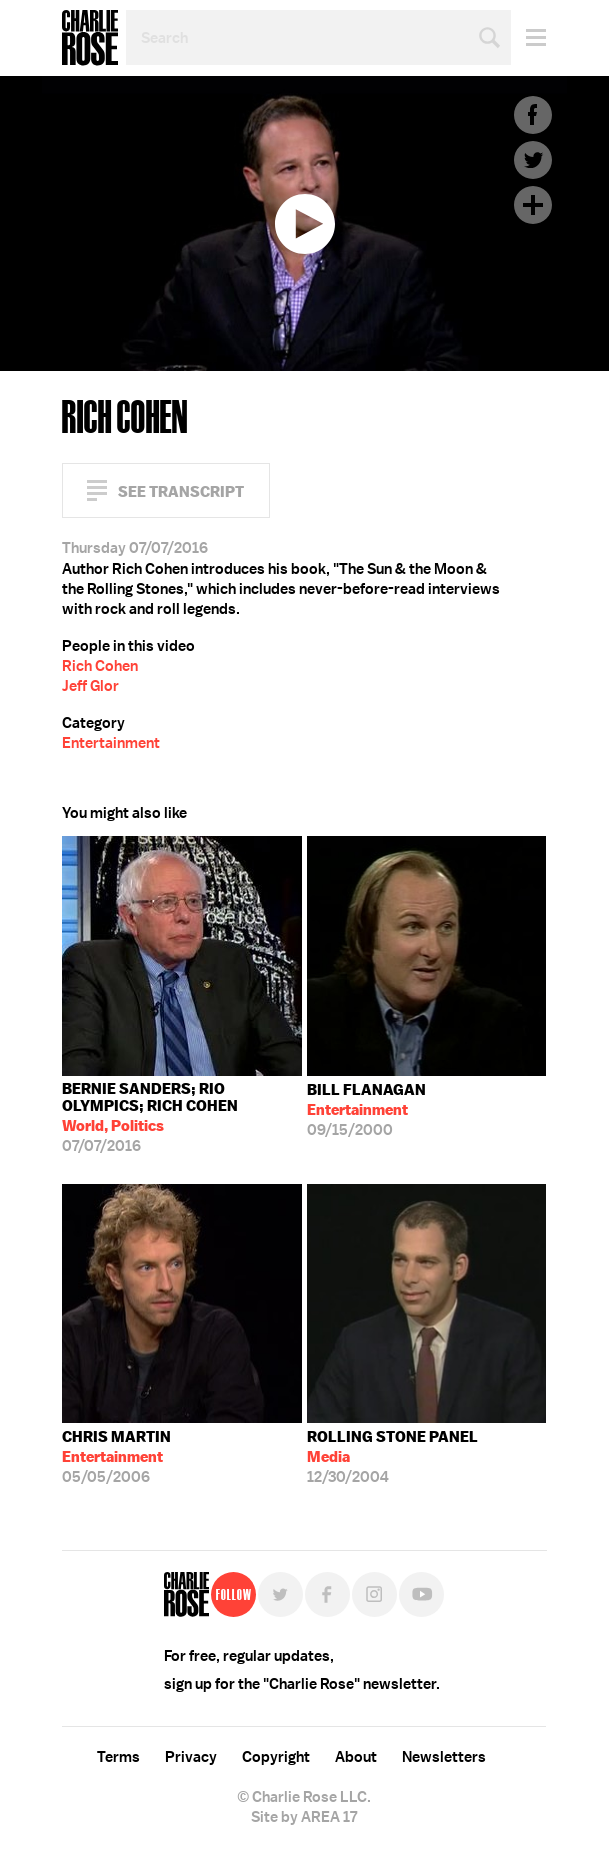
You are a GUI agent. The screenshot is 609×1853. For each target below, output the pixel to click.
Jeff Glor (90, 686)
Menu (528, 37)
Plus (533, 205)
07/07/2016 (182, 1117)
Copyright (276, 1757)
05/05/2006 (116, 1457)
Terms (118, 1757)
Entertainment (111, 743)
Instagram (374, 1594)
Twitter (533, 160)
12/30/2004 (392, 1457)
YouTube (421, 1594)
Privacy (191, 1757)
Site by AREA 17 (304, 1817)
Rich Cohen (100, 666)
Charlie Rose (90, 38)
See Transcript (181, 491)
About (356, 1757)
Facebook (533, 115)
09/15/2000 (366, 1110)
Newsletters (444, 1757)
